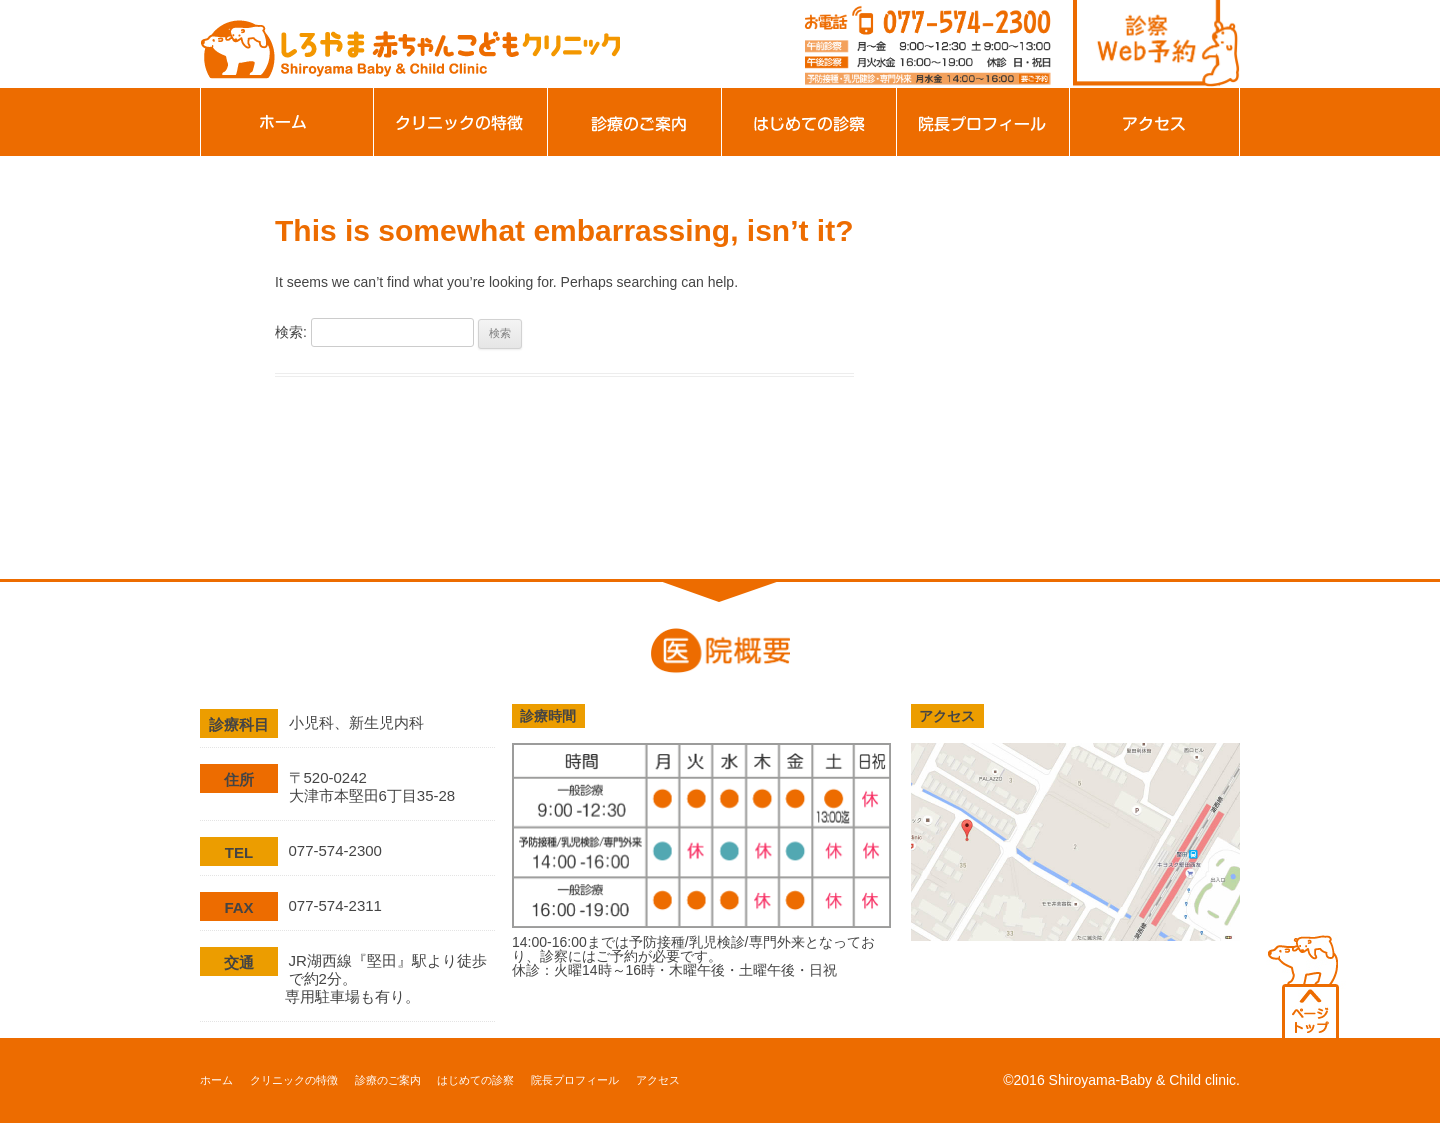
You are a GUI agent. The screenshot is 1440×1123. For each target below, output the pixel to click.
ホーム (287, 122)
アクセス (1155, 122)
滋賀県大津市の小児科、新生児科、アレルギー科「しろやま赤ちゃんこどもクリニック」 (410, 42)
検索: (291, 332)
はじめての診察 (809, 122)
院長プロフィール (983, 122)
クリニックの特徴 (461, 122)
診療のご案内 (635, 122)
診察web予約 (1156, 44)
